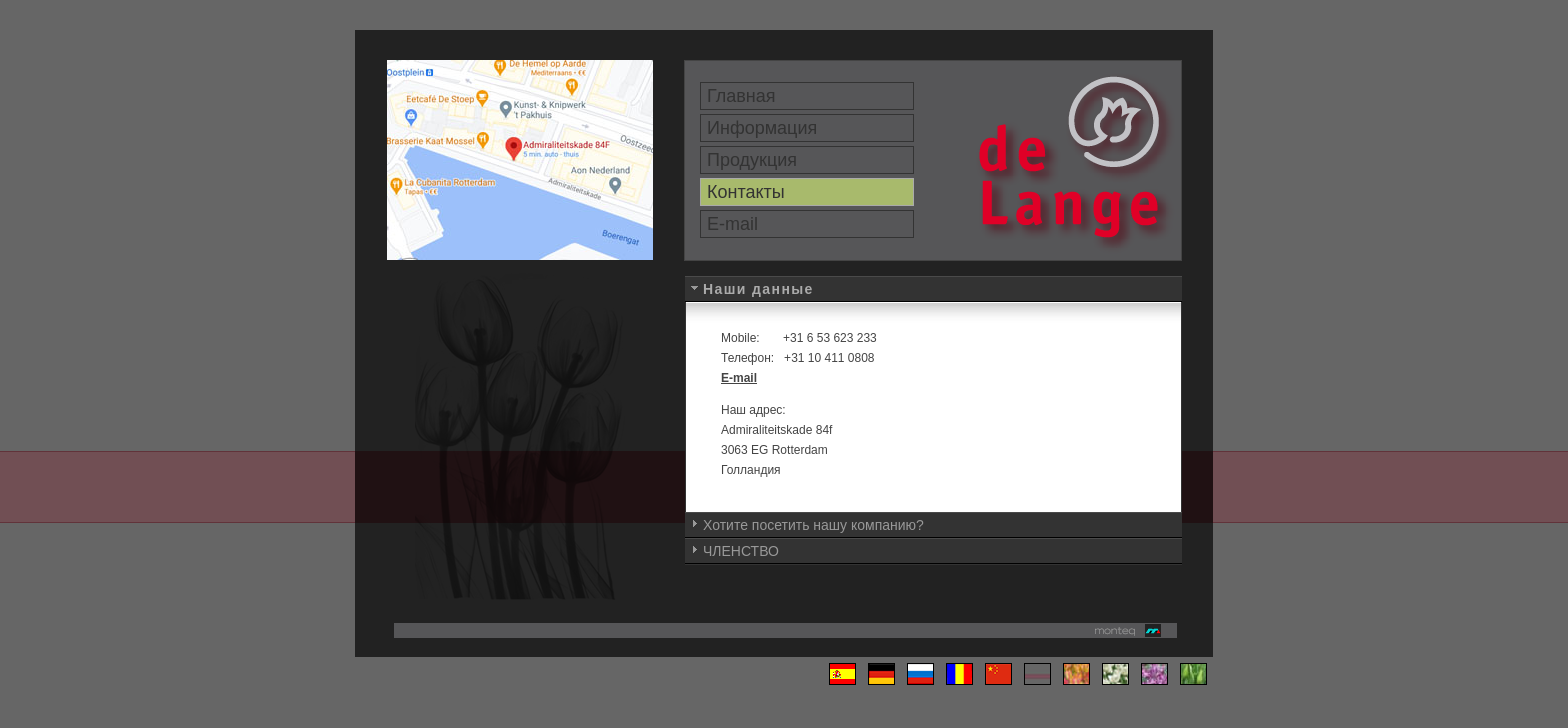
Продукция (752, 160)
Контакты (746, 192)
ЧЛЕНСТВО (741, 551)
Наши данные (758, 289)
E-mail (732, 224)
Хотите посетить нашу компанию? (813, 525)
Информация (762, 128)
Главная (741, 96)
